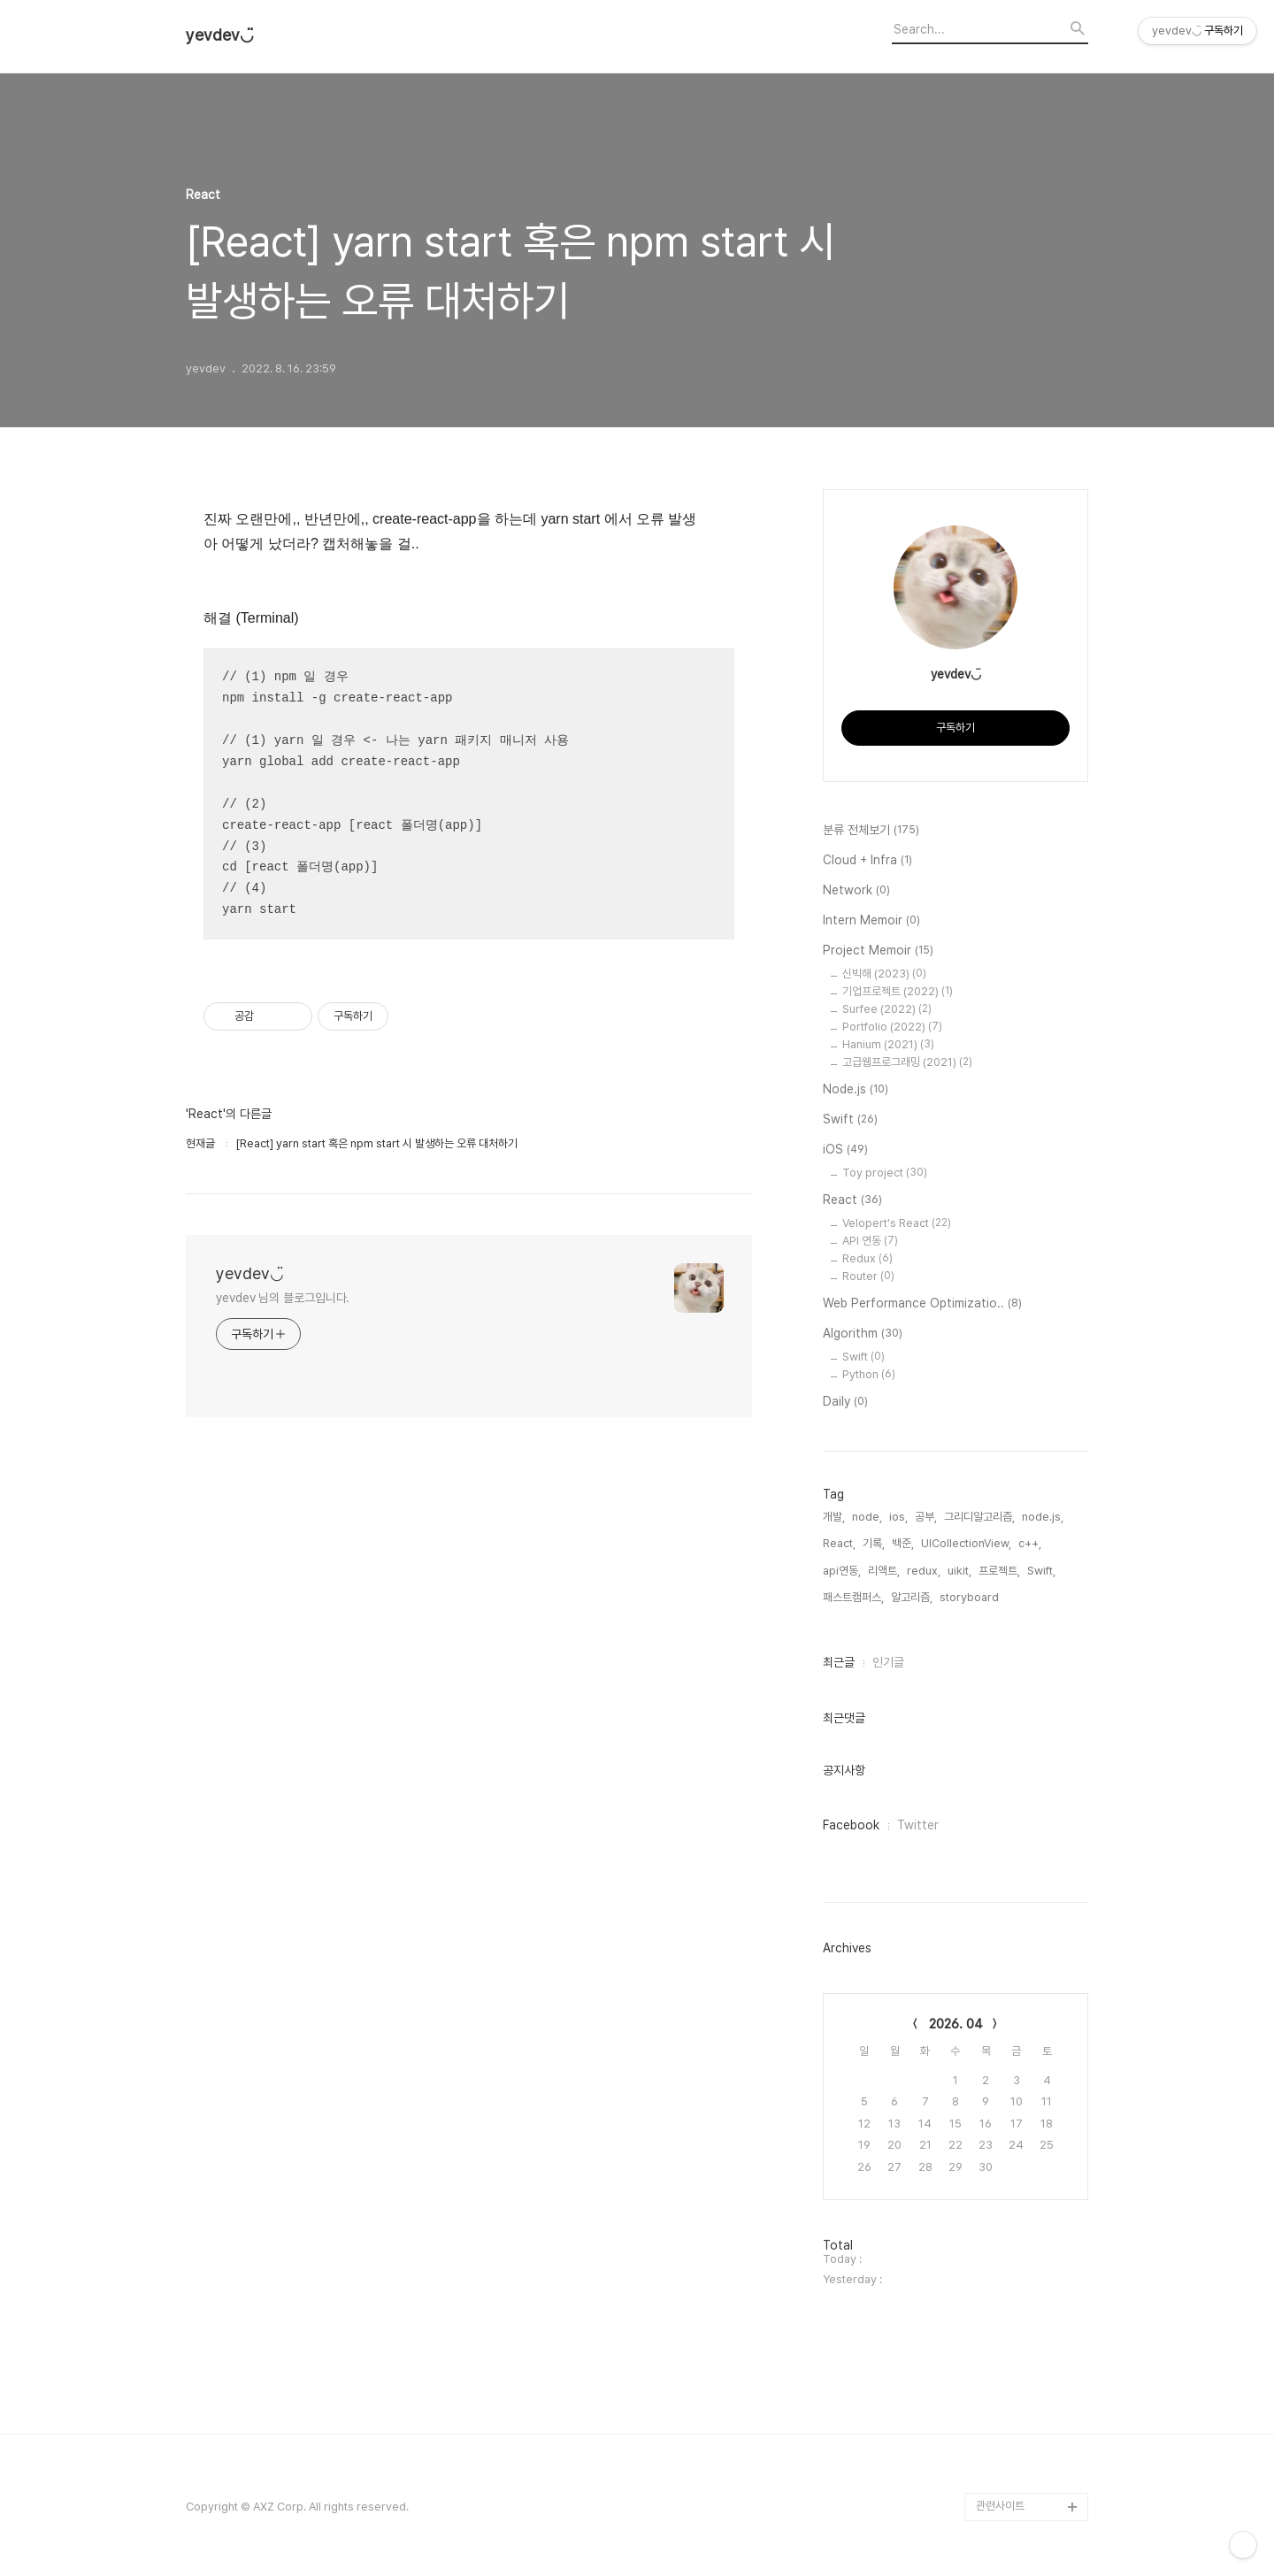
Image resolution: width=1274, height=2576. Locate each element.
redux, (923, 1570)
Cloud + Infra (867, 861)
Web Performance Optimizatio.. (922, 1304)
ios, (898, 1516)
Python (868, 1374)
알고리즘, (911, 1597)
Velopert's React (896, 1223)
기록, (874, 1543)
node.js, (1042, 1516)
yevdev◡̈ (220, 35)
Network (856, 891)
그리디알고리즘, (979, 1516)
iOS (845, 1150)
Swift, (1041, 1570)
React (852, 1200)
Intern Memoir (871, 921)
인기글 (888, 1662)
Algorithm (862, 1334)
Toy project (884, 1172)
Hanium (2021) (888, 1044)
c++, (1029, 1543)
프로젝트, (999, 1570)
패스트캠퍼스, (853, 1597)
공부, (926, 1516)
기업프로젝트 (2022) (897, 991)
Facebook (851, 1825)
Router (868, 1276)
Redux (867, 1258)
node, (867, 1516)
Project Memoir (878, 951)
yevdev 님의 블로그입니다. (282, 1298)
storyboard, (971, 1597)
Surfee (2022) (887, 1009)
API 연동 (870, 1240)
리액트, (884, 1570)
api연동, (842, 1570)
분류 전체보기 (871, 831)
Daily (845, 1402)
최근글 (839, 1662)
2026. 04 (956, 2024)
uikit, (959, 1570)
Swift (850, 1120)
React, (839, 1543)
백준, (903, 1543)
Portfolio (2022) (892, 1026)
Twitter (918, 1825)
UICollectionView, (966, 1543)
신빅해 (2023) (884, 973)
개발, (834, 1516)
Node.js (855, 1090)
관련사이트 (1000, 2505)
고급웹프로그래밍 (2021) (907, 1062)
